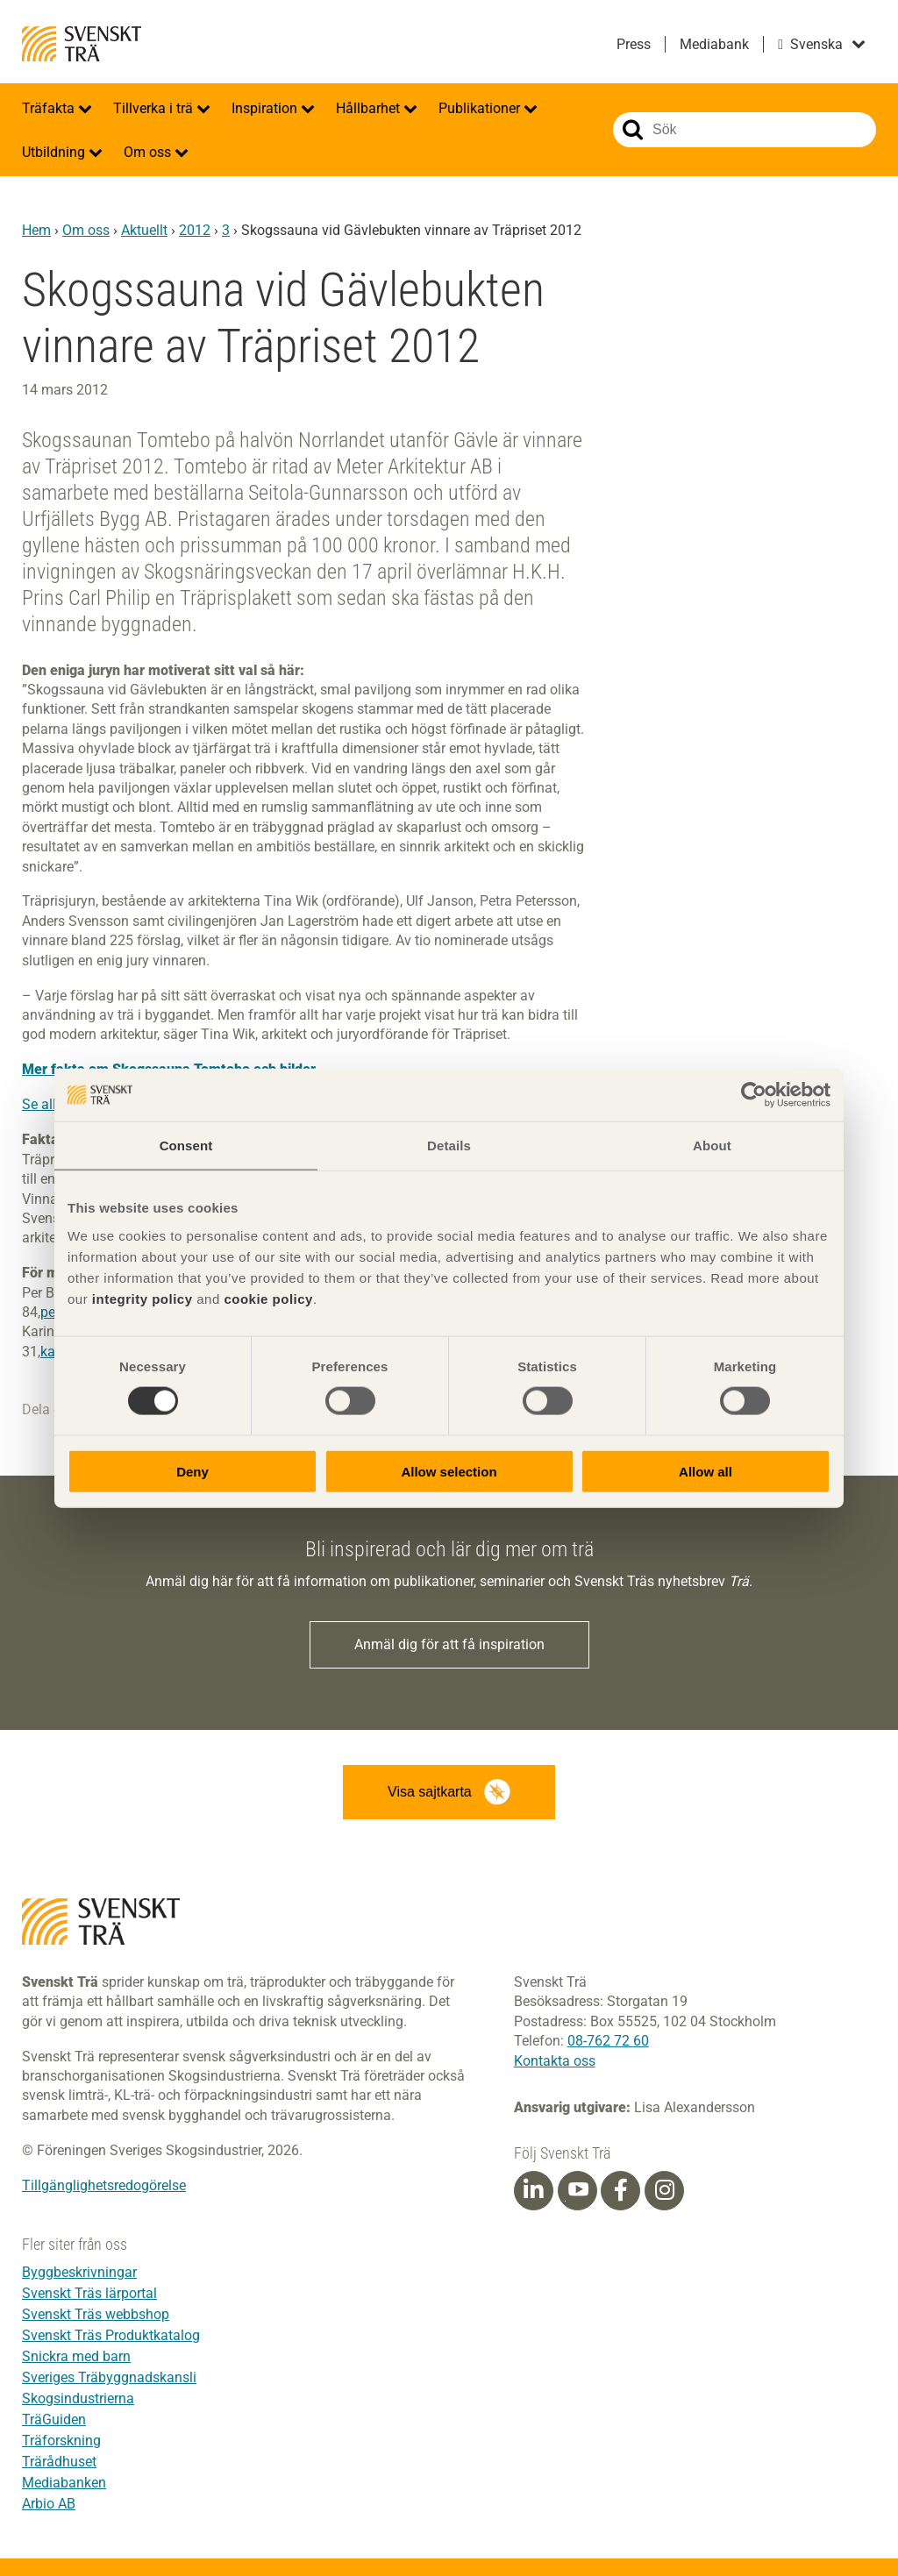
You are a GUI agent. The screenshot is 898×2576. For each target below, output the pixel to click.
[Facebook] (621, 2190)
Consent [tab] (186, 1145)
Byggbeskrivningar (79, 2272)
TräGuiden (54, 2419)
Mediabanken (64, 2482)
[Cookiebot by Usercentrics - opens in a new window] (753, 1095)
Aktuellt (144, 230)
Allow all (705, 1470)
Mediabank (714, 44)
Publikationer (481, 108)
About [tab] (712, 1145)
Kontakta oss (554, 2061)
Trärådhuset (59, 2461)
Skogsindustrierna (78, 2398)
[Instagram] (664, 2190)
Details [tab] (449, 1145)
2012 (194, 230)
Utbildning (55, 152)
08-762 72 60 (608, 2040)
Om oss (149, 152)
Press (633, 44)
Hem (36, 230)
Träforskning (61, 2440)
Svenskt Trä (81, 43)
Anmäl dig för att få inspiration (449, 1644)
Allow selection (448, 1470)
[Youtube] (577, 2191)
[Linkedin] (533, 2190)
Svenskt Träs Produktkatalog (111, 2335)
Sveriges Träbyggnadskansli (109, 2377)
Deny (192, 1470)
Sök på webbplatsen (632, 129)
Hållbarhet (369, 108)
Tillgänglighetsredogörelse (104, 2185)
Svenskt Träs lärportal (89, 2293)
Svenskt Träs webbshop (95, 2314)
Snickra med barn (76, 2356)
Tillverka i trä (154, 108)
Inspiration (266, 108)
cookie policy (268, 1298)
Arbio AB (48, 2503)
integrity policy (142, 1298)
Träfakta (50, 108)
